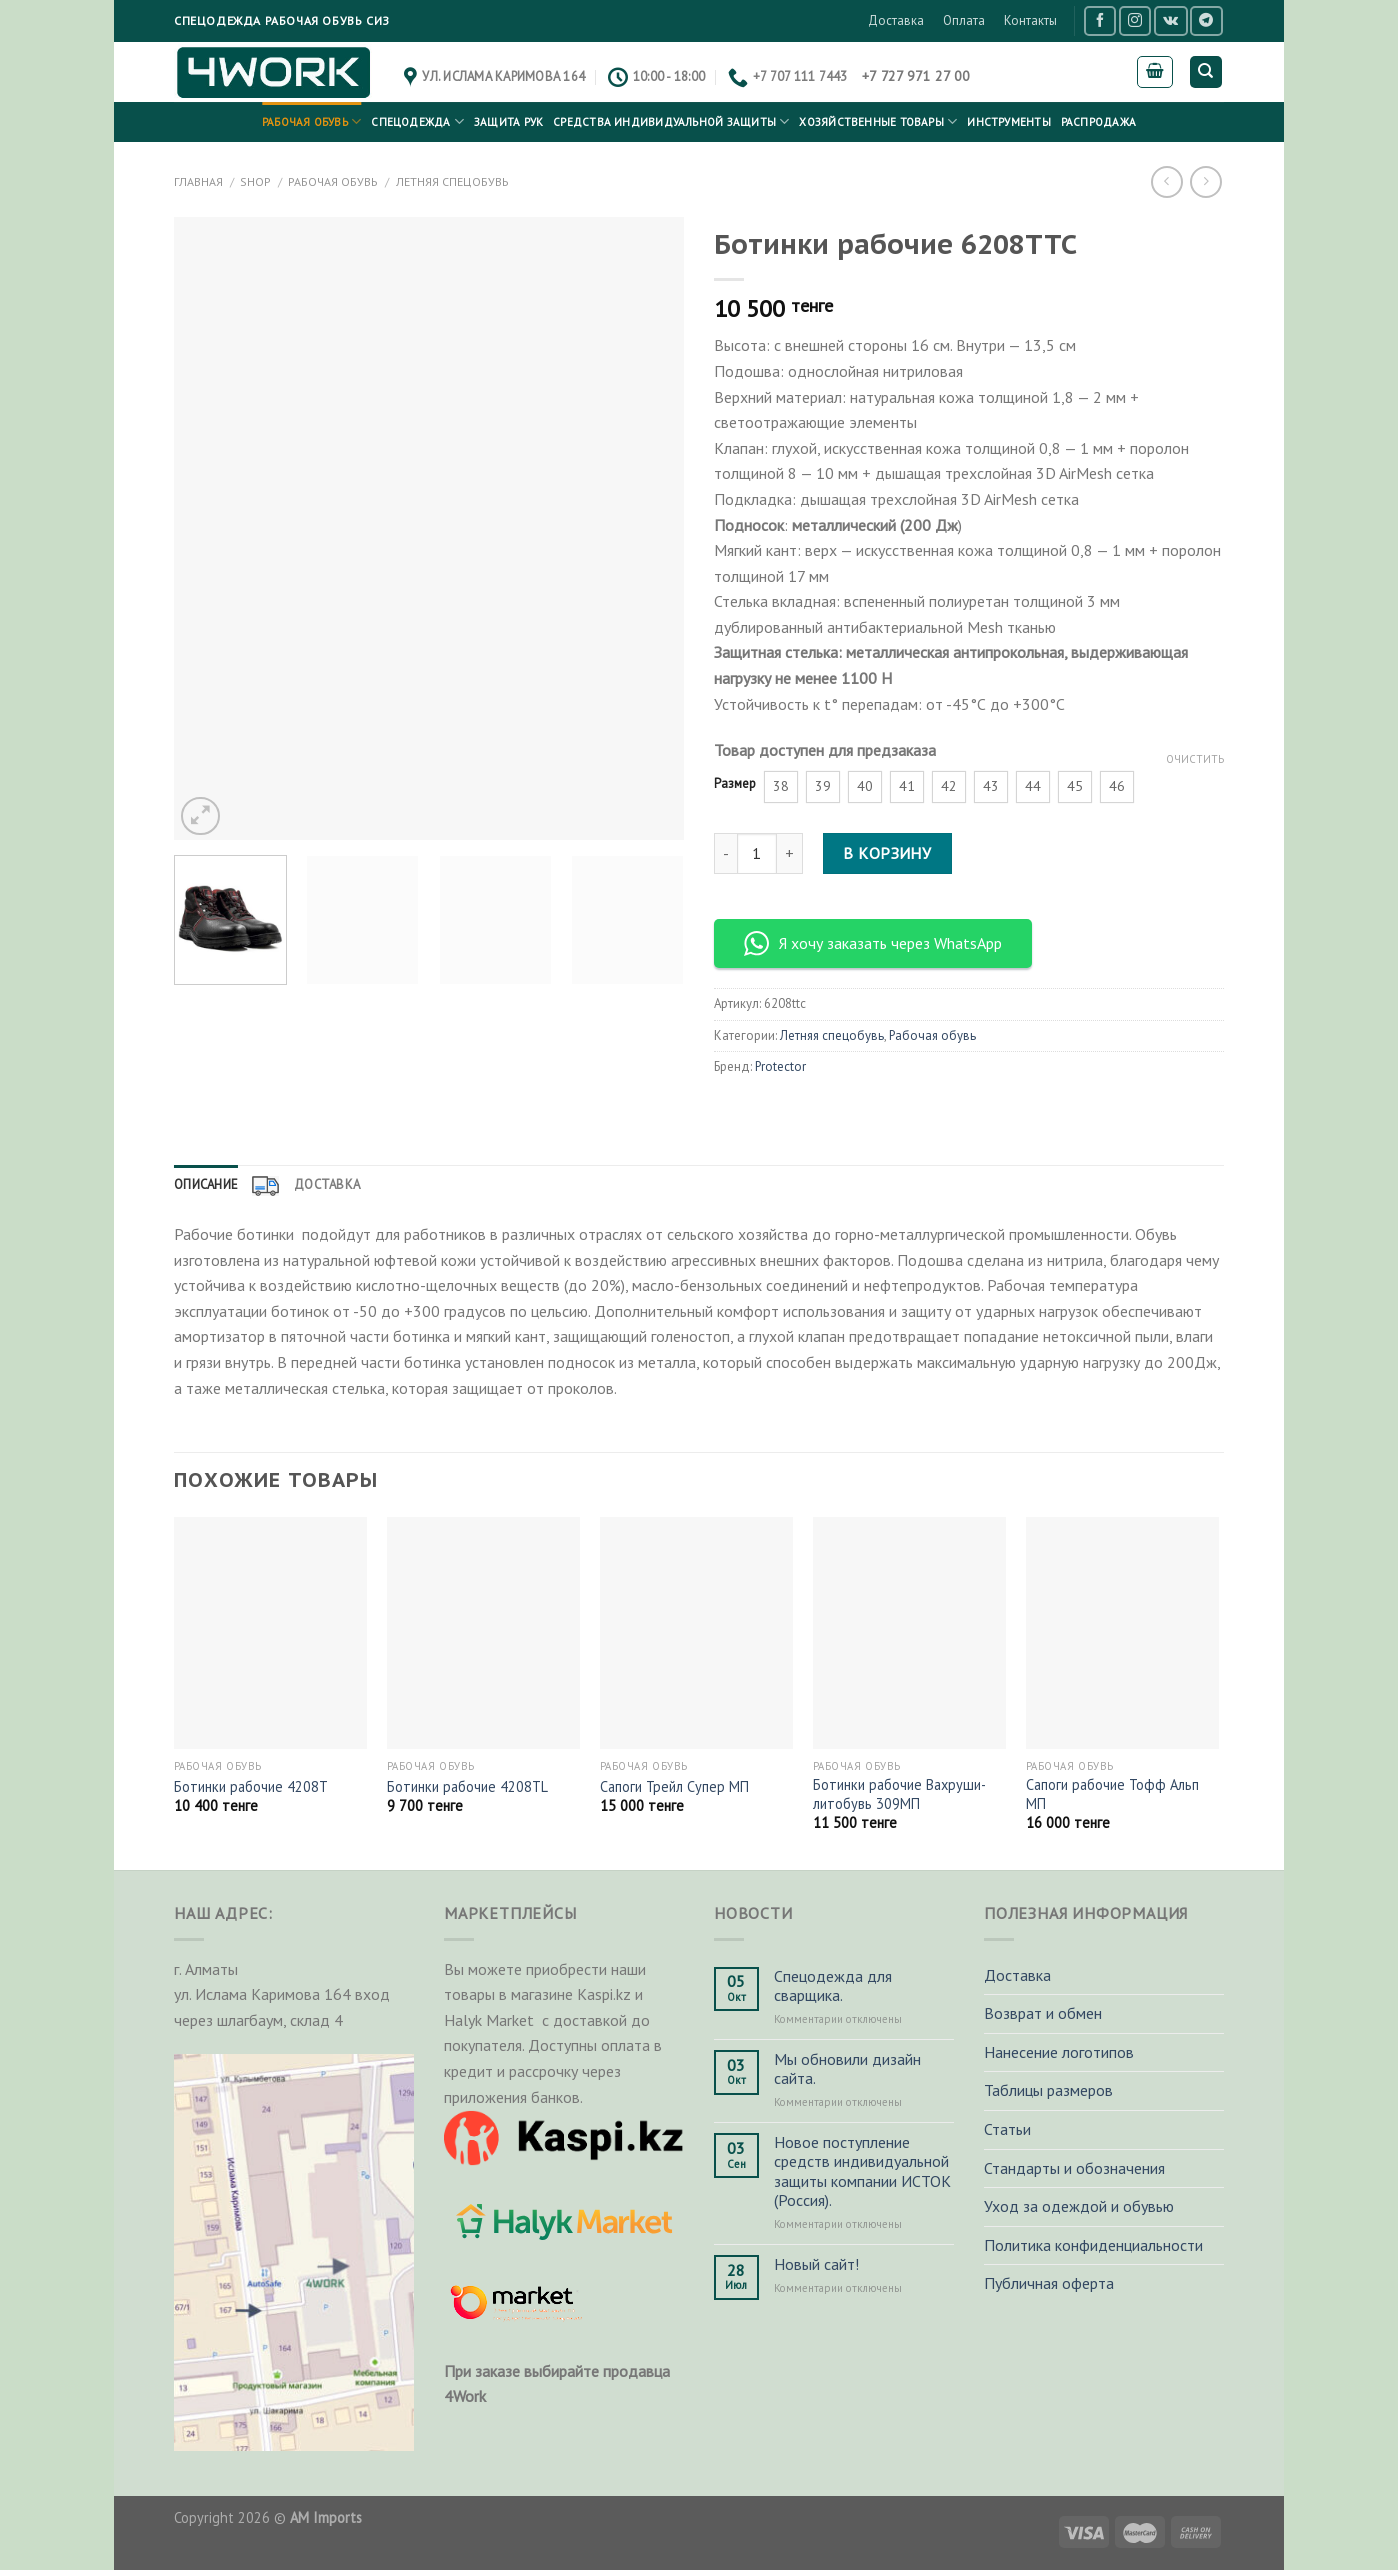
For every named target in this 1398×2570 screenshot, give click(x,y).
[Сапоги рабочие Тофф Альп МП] (1122, 1633)
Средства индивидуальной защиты (671, 121)
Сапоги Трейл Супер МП (674, 1787)
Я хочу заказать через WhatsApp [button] (873, 943)
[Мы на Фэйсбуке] (1100, 20)
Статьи (1007, 2129)
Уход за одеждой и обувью (1079, 2206)
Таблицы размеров (1048, 2090)
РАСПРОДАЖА (1098, 122)
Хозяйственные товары (878, 121)
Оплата (964, 20)
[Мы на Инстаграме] (1135, 20)
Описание (206, 1184)
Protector (780, 1066)
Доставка (896, 20)
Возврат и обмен (1043, 2013)
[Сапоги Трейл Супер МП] (696, 1633)
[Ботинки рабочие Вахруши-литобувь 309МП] (909, 1633)
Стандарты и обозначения (1074, 2168)
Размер (735, 784)
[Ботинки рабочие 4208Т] (270, 1633)
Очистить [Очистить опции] (1195, 759)
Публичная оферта (1049, 2283)
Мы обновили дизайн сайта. (847, 2069)
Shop (255, 181)
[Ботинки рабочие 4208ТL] (483, 1633)
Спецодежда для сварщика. (833, 1986)
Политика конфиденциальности (1093, 2245)
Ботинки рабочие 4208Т (251, 1787)
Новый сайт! (816, 2264)
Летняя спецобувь (452, 181)
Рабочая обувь (311, 121)
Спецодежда (417, 121)
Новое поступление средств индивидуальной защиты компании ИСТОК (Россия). (862, 2171)
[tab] (206, 1185)
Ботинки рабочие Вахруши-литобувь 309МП (899, 1794)
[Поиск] (1206, 72)
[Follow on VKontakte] (1170, 20)
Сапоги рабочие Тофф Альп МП (1112, 1794)
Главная (198, 181)
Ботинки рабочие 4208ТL (467, 1787)
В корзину (887, 853)
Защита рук (508, 122)
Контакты (1030, 20)
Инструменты (1008, 122)
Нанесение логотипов (1059, 2052)
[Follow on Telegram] (1206, 20)
